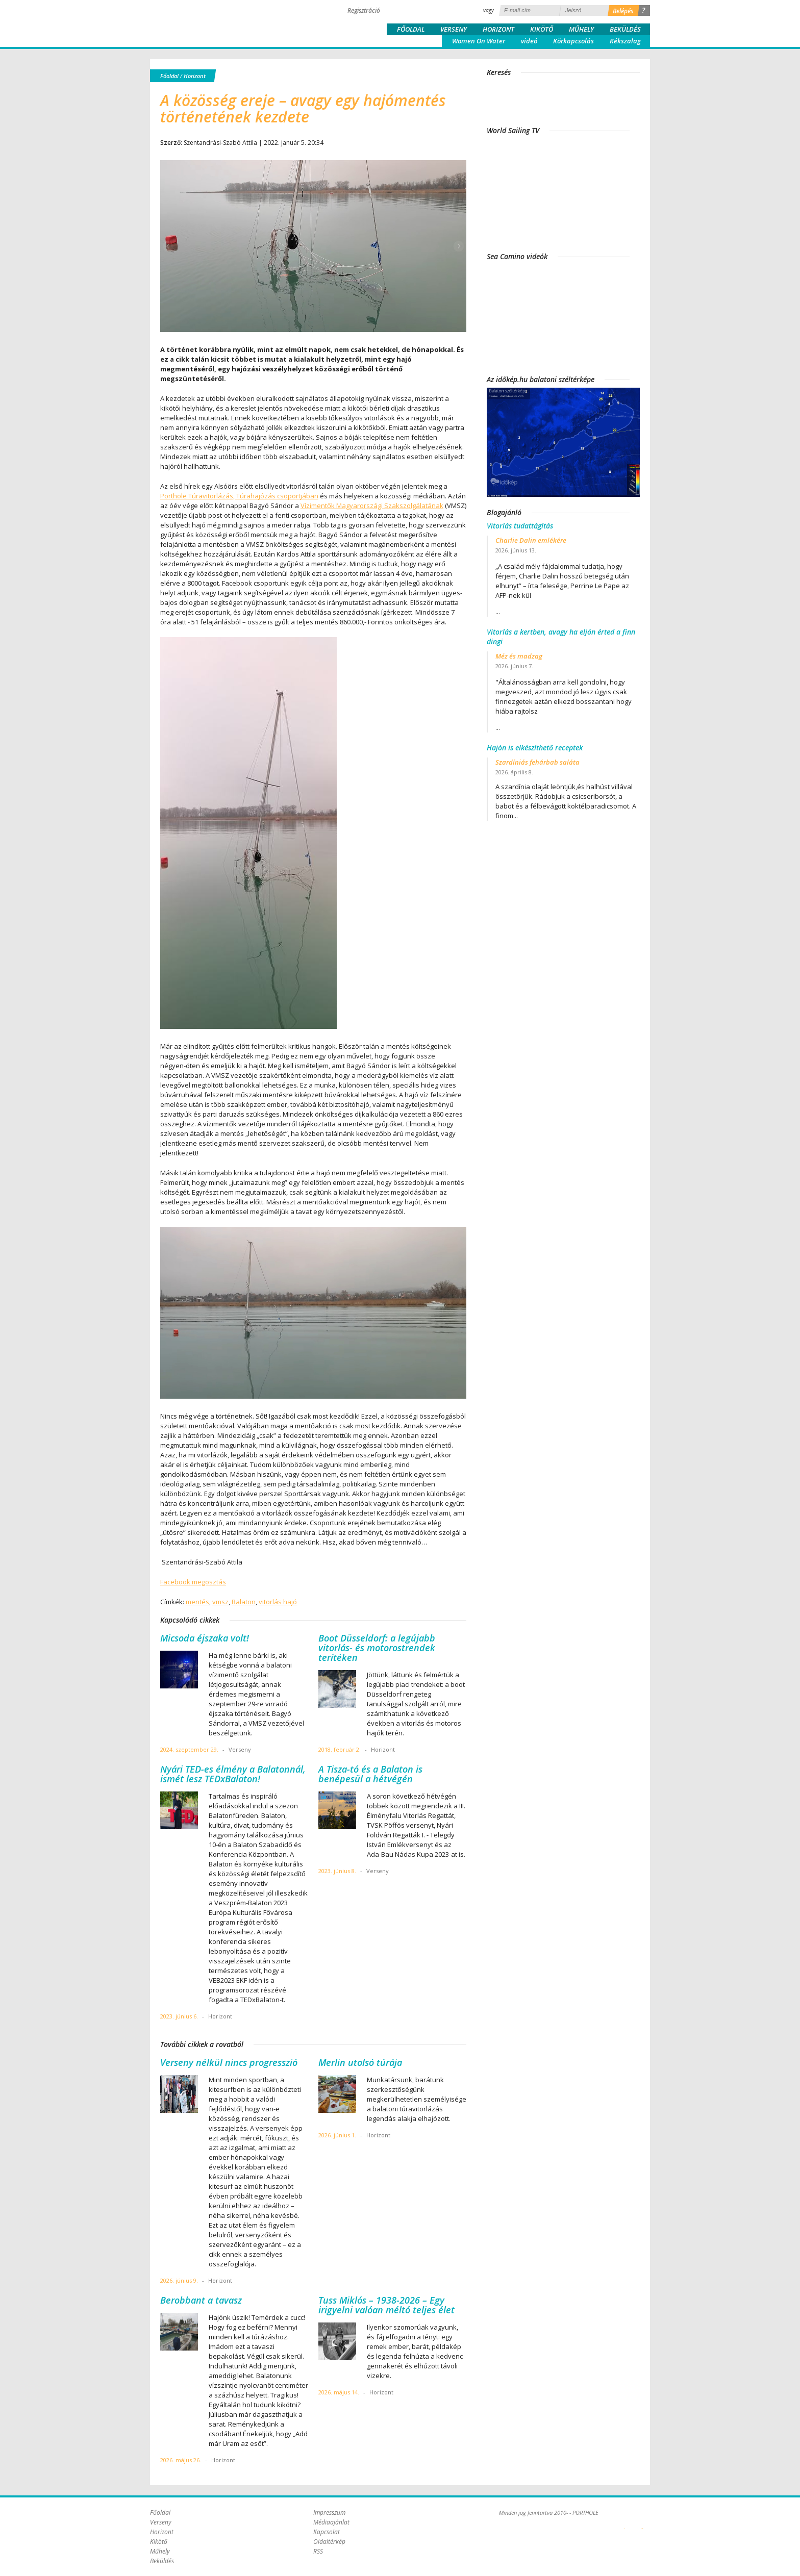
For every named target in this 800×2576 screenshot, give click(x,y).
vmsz (220, 1601)
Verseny (453, 29)
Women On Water (478, 40)
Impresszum (329, 2512)
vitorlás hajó (278, 1601)
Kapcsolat (326, 2532)
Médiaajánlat (331, 2522)
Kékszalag (625, 40)
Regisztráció (363, 10)
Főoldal (410, 29)
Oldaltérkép (329, 2541)
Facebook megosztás (193, 1581)
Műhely (581, 29)
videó (529, 40)
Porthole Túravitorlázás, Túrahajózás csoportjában (239, 495)
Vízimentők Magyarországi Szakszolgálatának (372, 505)
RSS (318, 2551)
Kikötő (541, 29)
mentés (197, 1601)
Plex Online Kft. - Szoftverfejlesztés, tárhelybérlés (624, 2523)
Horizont (498, 29)
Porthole (219, 22)
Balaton (244, 1601)
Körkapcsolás (573, 40)
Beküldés (625, 29)
